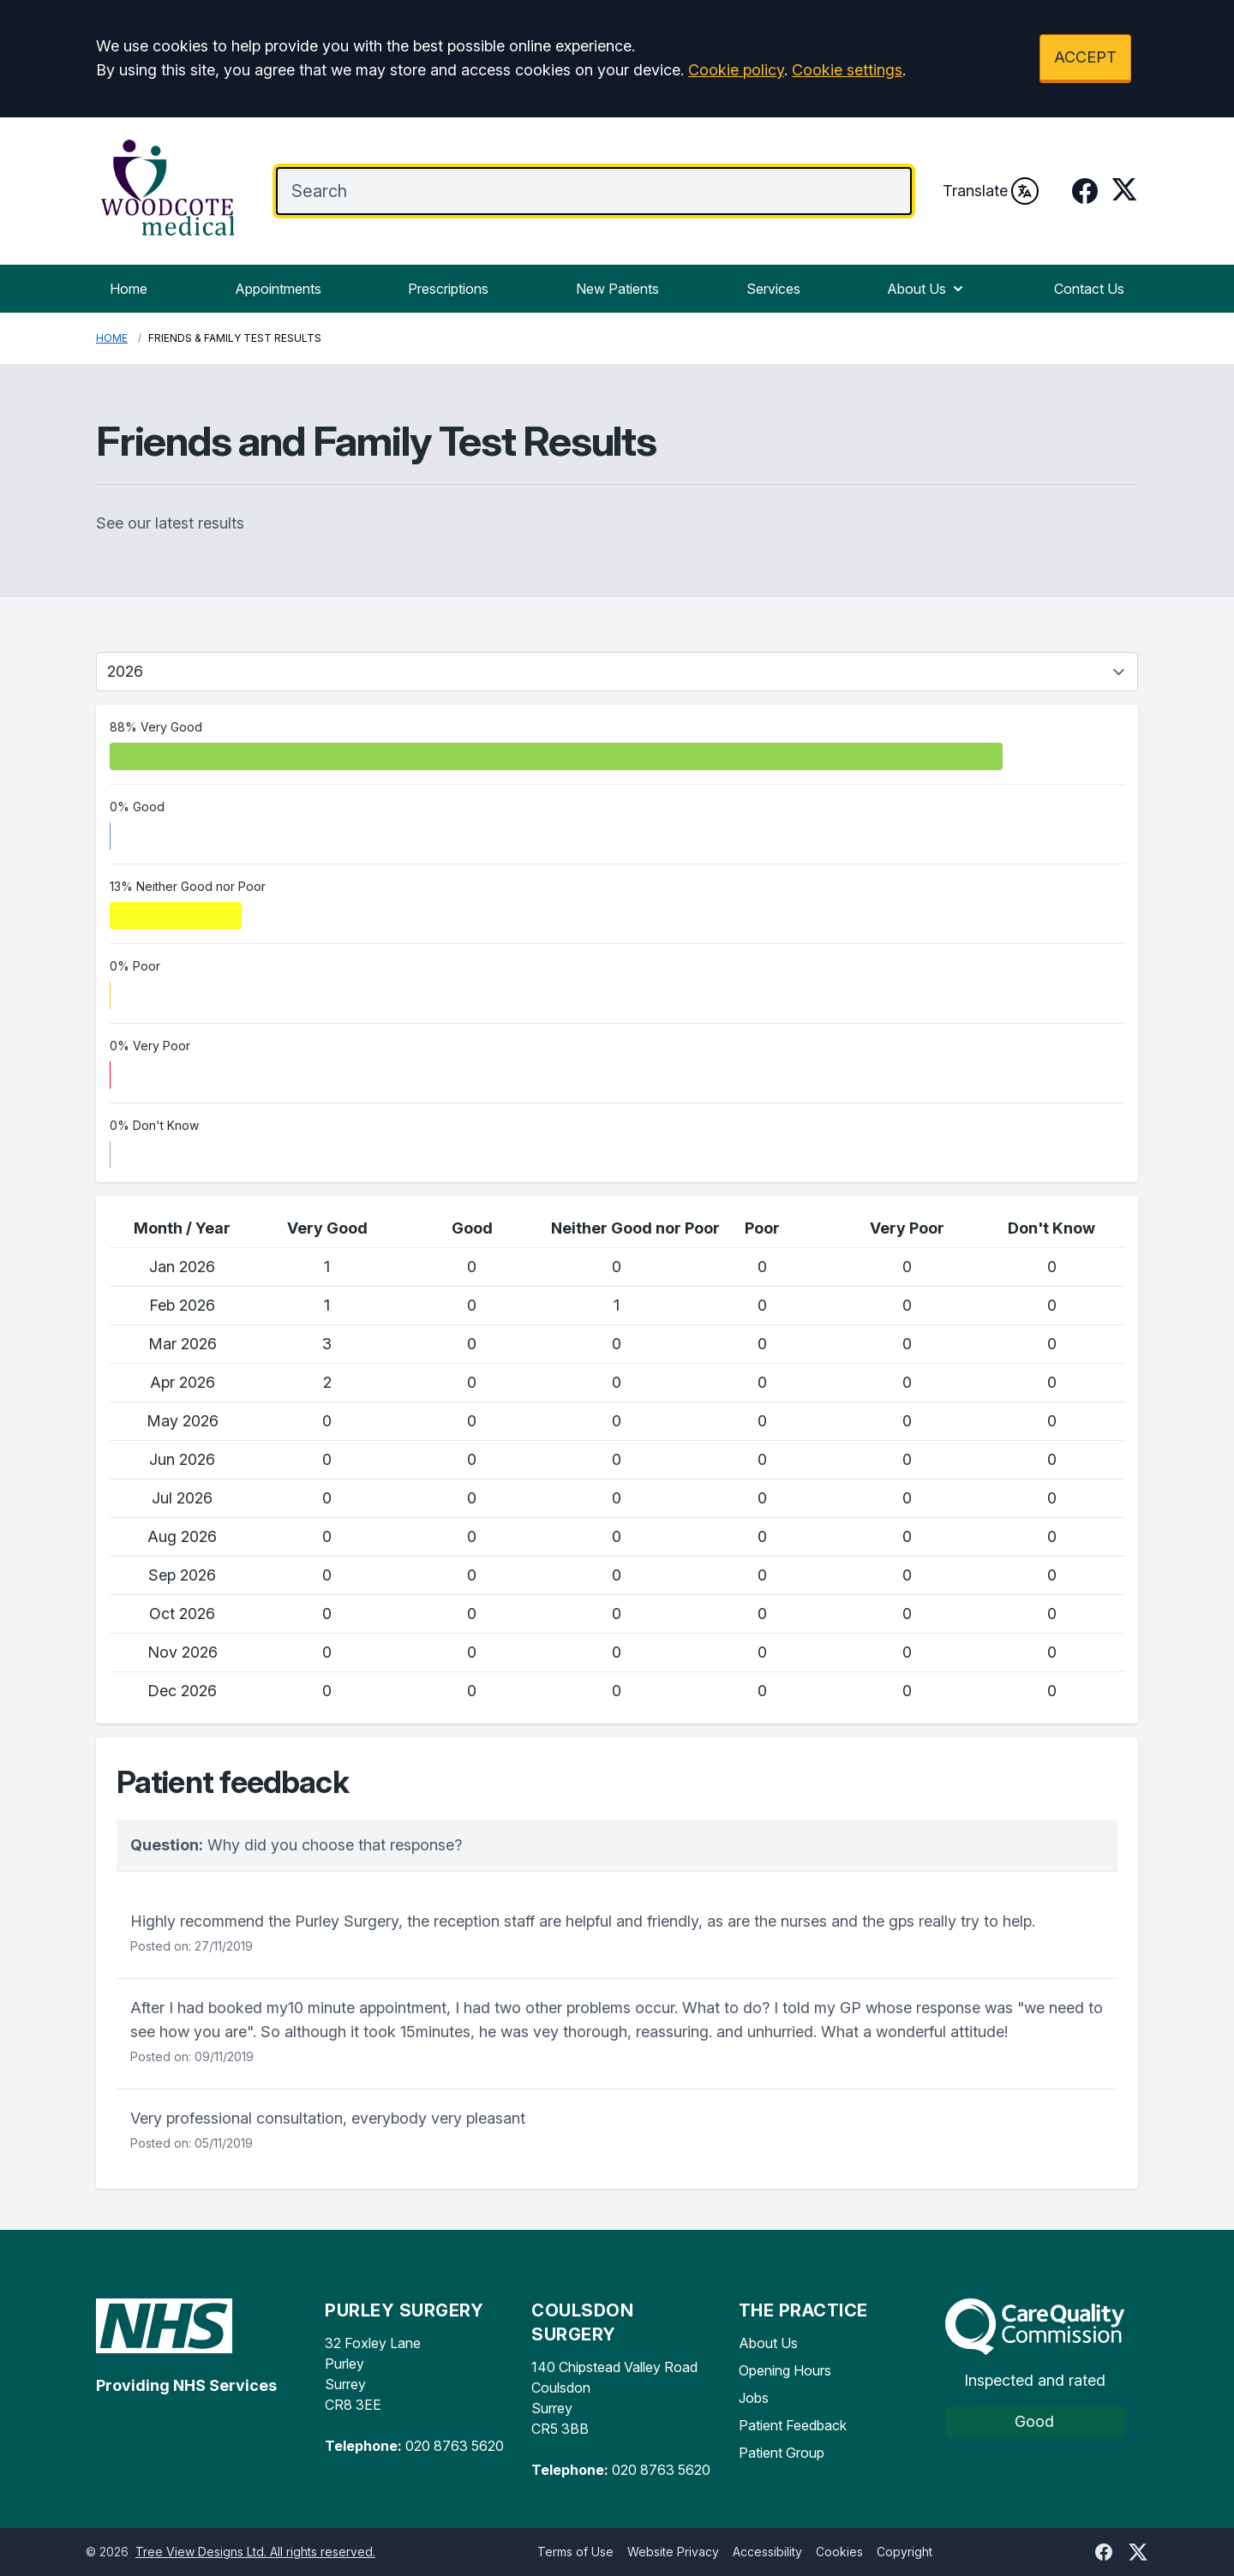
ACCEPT (1085, 57)
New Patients (617, 288)
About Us (927, 288)
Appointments (278, 288)
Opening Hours (785, 2370)
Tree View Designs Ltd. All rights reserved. (255, 2551)
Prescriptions (448, 288)
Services (773, 288)
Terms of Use (575, 2551)
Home (128, 288)
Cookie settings (847, 70)
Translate (991, 191)
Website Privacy (673, 2551)
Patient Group (781, 2452)
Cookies (839, 2551)
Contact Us (1089, 288)
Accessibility (767, 2551)
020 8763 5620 (454, 2445)
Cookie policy (736, 70)
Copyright (904, 2551)
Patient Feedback (793, 2425)
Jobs (754, 2397)
